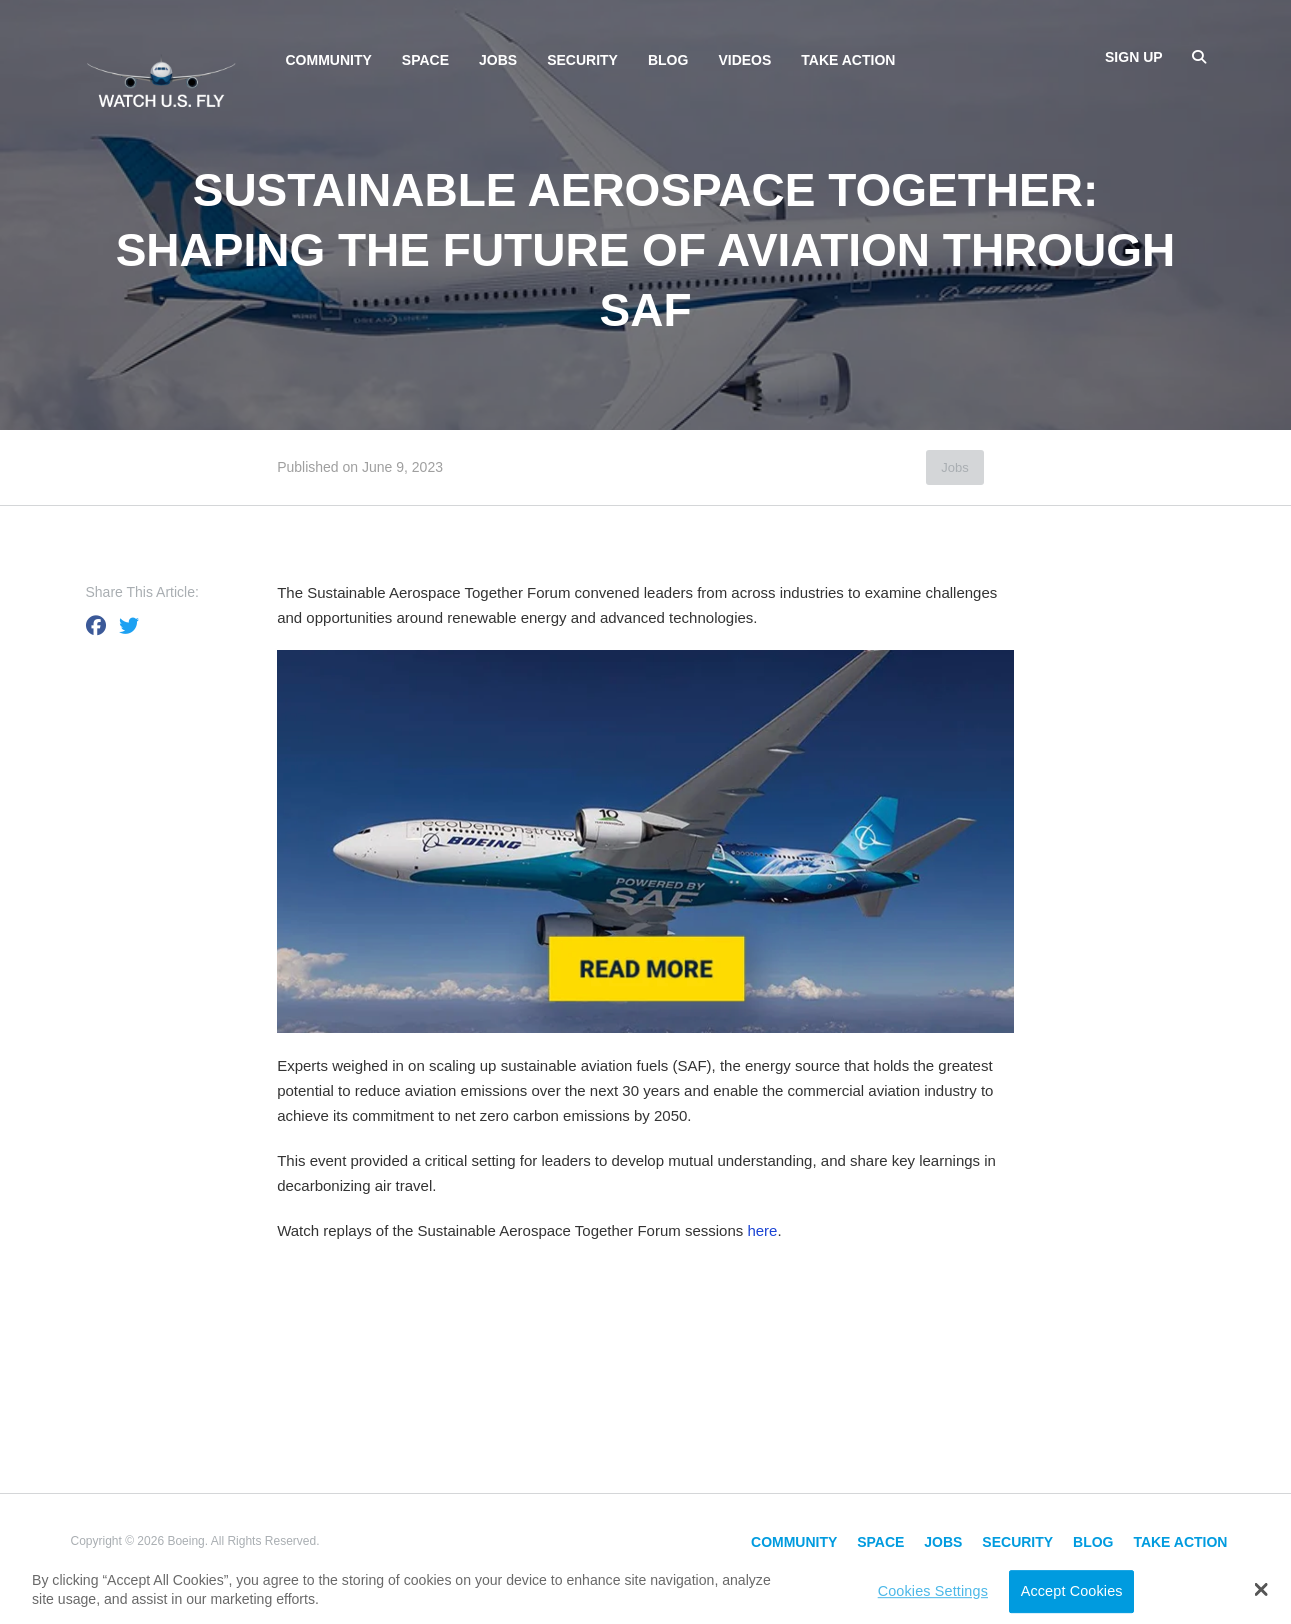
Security (582, 60)
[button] (1260, 1589)
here (762, 1230)
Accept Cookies (1072, 1591)
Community (329, 60)
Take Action (848, 60)
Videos (744, 60)
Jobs (498, 60)
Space (425, 60)
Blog (668, 60)
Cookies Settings (933, 1591)
